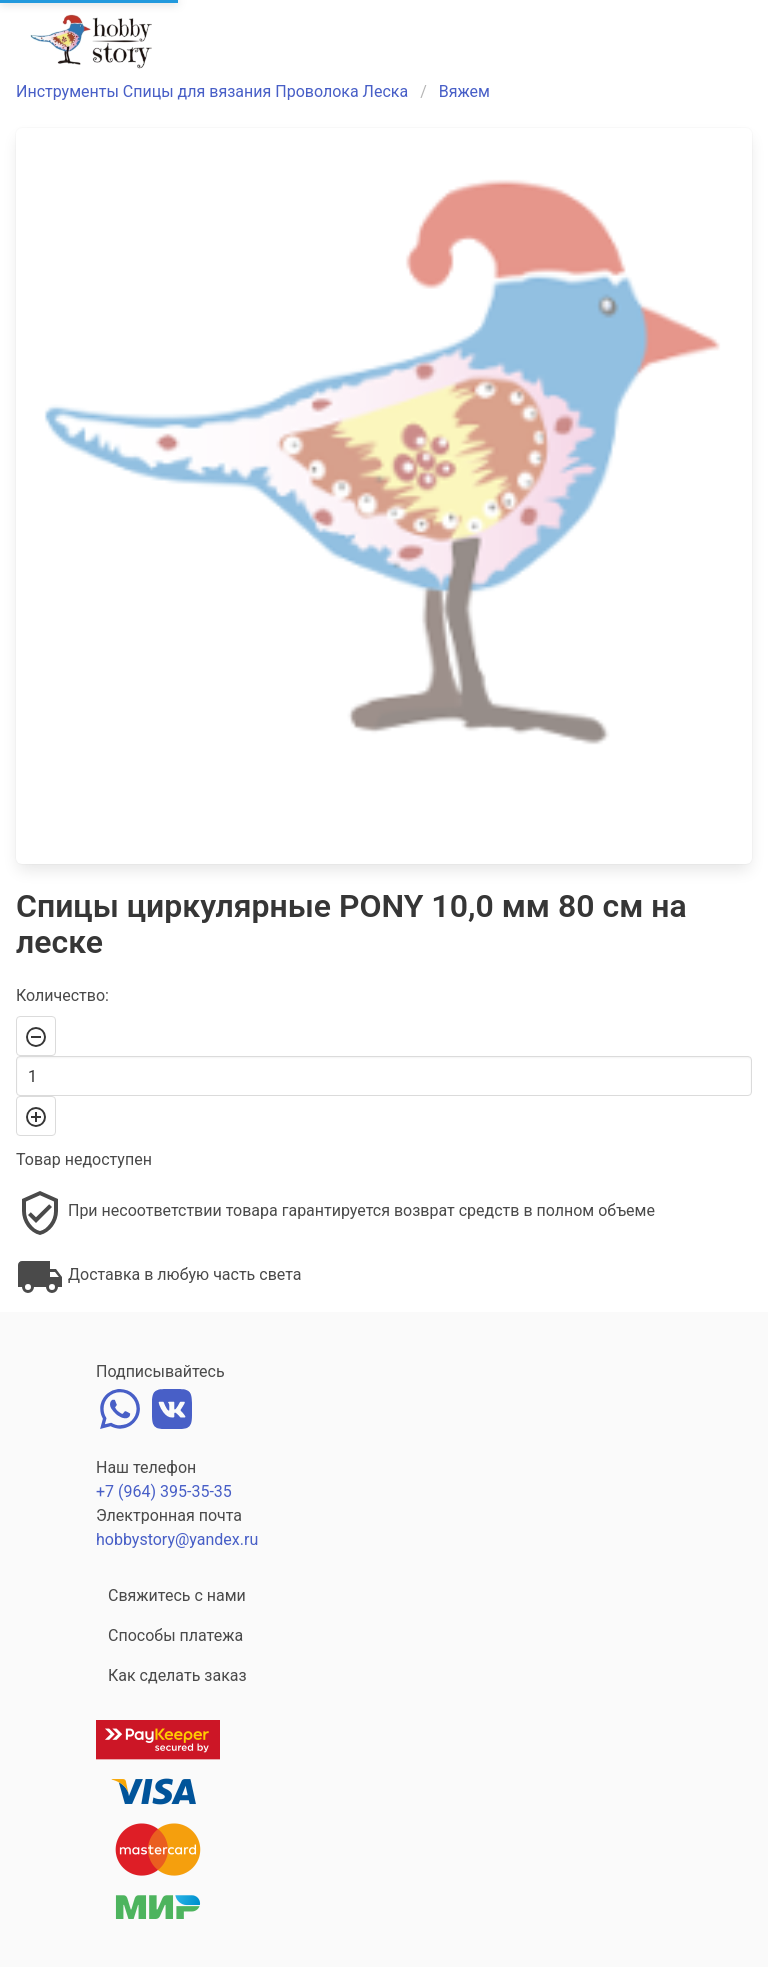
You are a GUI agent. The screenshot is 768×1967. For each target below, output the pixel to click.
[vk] (172, 1406)
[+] (36, 1116)
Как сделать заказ (177, 1675)
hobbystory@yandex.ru (177, 1539)
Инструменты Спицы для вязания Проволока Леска (212, 91)
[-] (36, 1036)
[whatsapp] (120, 1406)
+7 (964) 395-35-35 (164, 1491)
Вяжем (464, 91)
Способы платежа (175, 1635)
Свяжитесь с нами (177, 1595)
